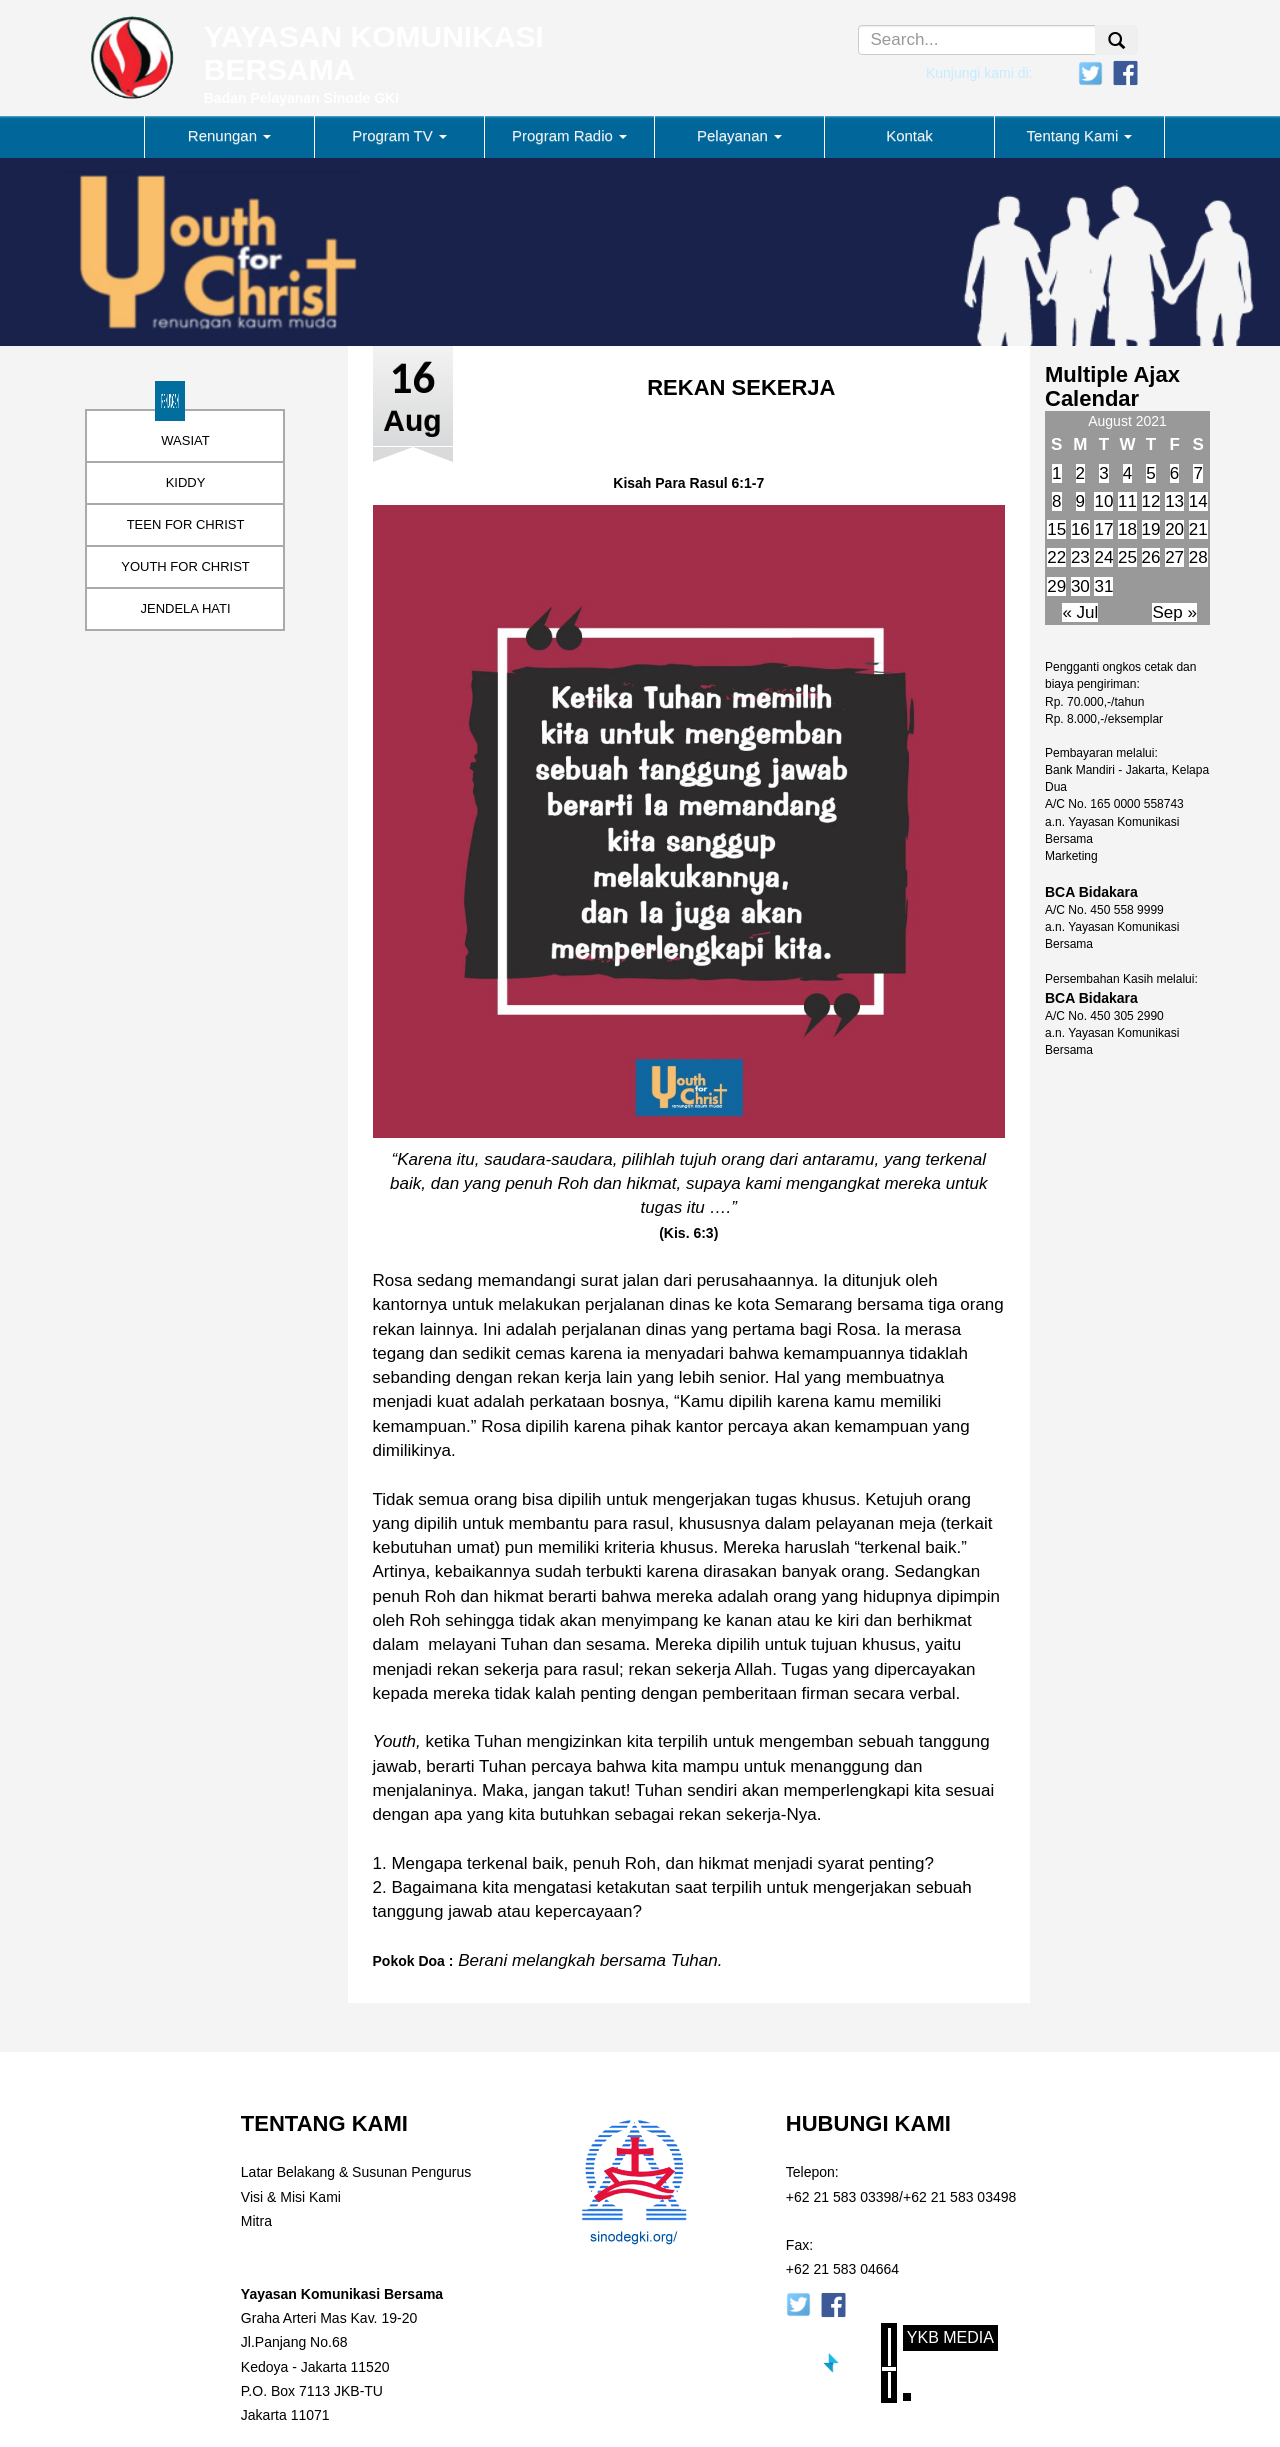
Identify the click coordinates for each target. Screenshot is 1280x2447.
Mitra (256, 2221)
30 (1080, 586)
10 (1103, 501)
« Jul (1080, 612)
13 (1174, 501)
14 (1198, 501)
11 (1127, 501)
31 (1103, 586)
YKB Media (950, 2337)
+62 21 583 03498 (959, 2197)
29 (1056, 586)
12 (1151, 501)
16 (1080, 529)
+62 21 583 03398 (842, 2197)
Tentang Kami (1080, 135)
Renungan (229, 135)
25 (1127, 557)
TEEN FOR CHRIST (186, 524)
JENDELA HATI (185, 608)
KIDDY (186, 482)
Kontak (909, 135)
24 (1103, 557)
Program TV (399, 135)
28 (1198, 557)
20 (1174, 529)
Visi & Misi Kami (291, 2197)
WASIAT (185, 440)
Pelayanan (739, 135)
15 (1056, 529)
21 (1198, 529)
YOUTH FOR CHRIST (185, 566)
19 (1151, 529)
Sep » (1174, 612)
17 (1103, 529)
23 (1080, 557)
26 (1151, 557)
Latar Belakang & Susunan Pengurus (356, 2172)
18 (1127, 529)
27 (1174, 557)
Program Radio (569, 135)
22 (1056, 557)
